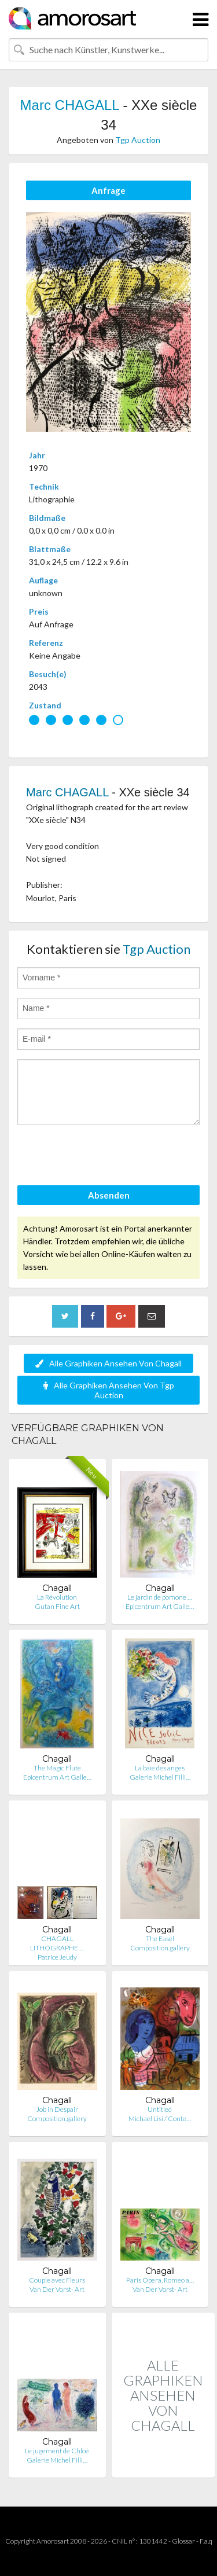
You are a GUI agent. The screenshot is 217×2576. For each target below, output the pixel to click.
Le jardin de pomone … (159, 1597)
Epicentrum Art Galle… (160, 1606)
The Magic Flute (57, 1767)
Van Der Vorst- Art (57, 2289)
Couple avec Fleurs (57, 2280)
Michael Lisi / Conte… (159, 2118)
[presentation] (105, 1156)
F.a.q (206, 2541)
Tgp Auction (137, 140)
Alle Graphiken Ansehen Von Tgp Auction (108, 1390)
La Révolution (57, 1597)
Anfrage (108, 190)
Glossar (183, 2541)
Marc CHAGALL (69, 105)
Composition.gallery (160, 1947)
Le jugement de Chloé (57, 2450)
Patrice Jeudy (57, 1957)
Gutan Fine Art (57, 1606)
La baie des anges (160, 1767)
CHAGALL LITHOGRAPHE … (57, 1943)
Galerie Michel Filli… (160, 1777)
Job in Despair (57, 2109)
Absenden (109, 1195)
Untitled (160, 2109)
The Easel (160, 1938)
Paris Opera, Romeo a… (160, 2280)
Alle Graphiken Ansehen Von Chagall (108, 1363)
